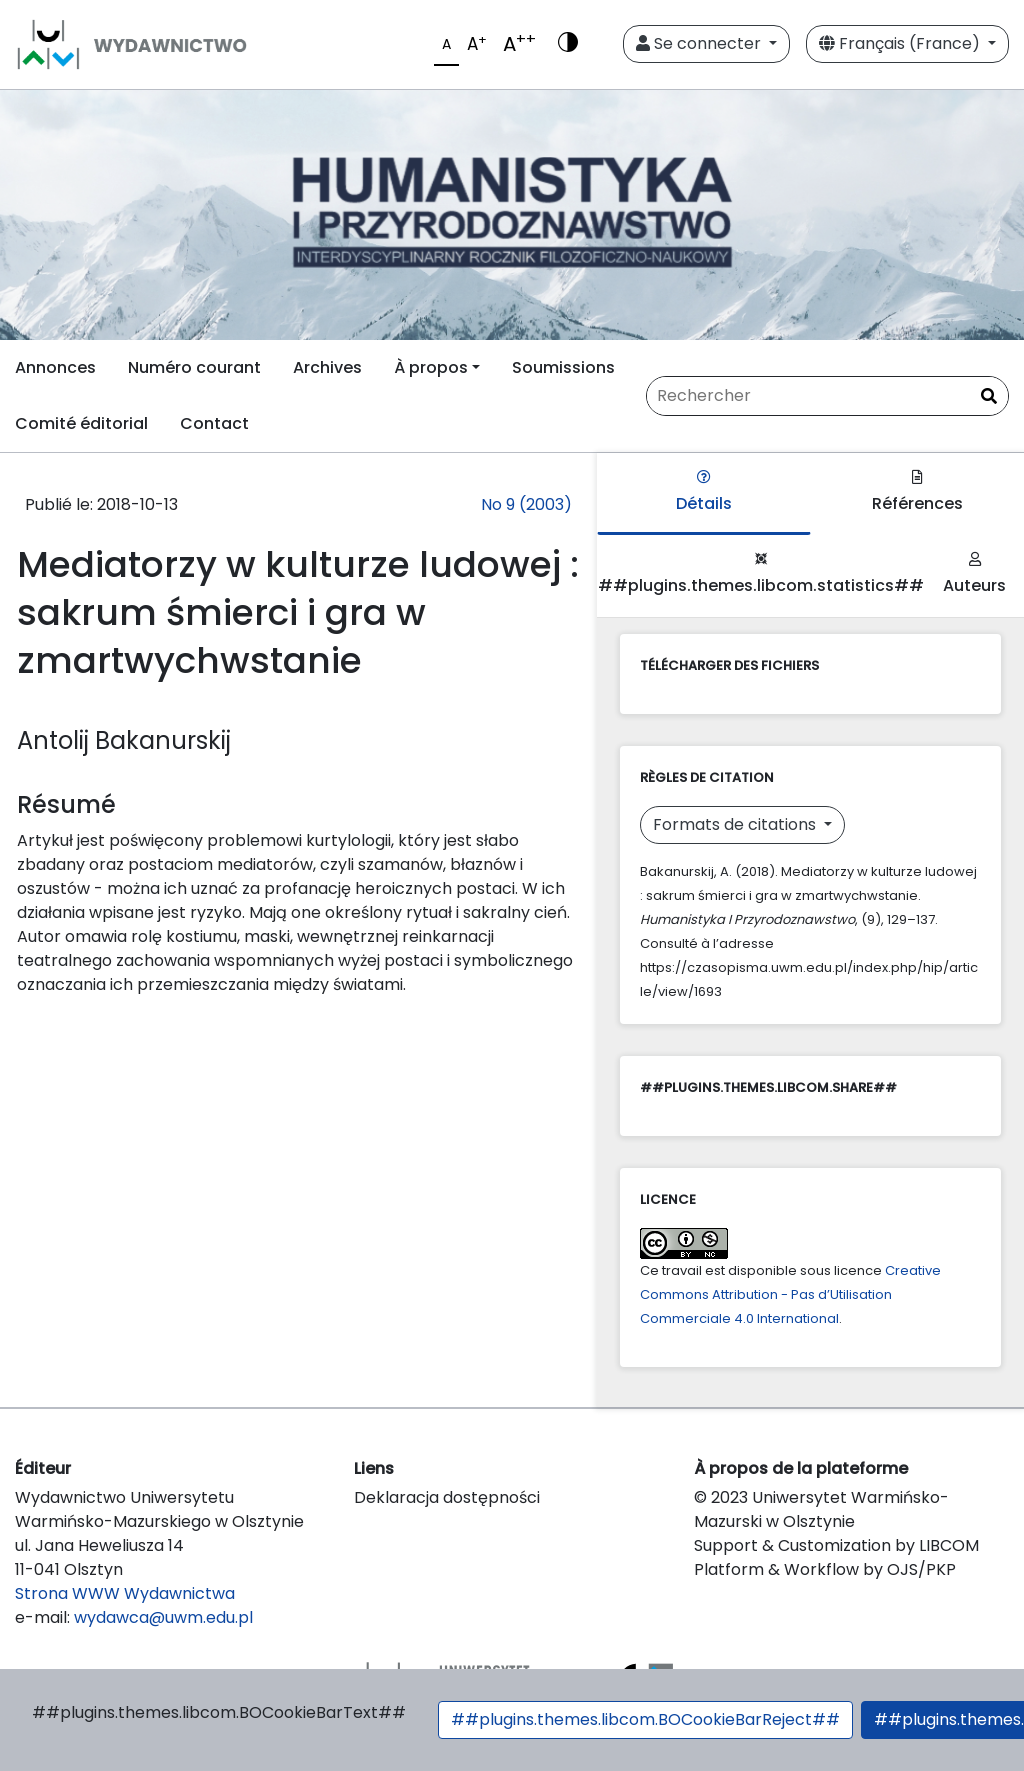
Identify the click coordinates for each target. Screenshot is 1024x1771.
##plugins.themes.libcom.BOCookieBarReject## (645, 1719)
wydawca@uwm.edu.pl (163, 1617)
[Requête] (827, 396)
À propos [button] (431, 367)
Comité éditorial (81, 423)
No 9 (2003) (526, 504)
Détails (704, 492)
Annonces (55, 367)
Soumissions (563, 367)
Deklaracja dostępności (447, 1497)
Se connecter (700, 43)
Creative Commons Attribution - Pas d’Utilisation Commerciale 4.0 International (790, 1294)
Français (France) (901, 43)
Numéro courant (194, 367)
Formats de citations (736, 824)
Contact (214, 423)
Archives (327, 367)
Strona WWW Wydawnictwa (125, 1593)
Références (917, 492)
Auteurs (974, 574)
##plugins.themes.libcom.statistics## (761, 574)
